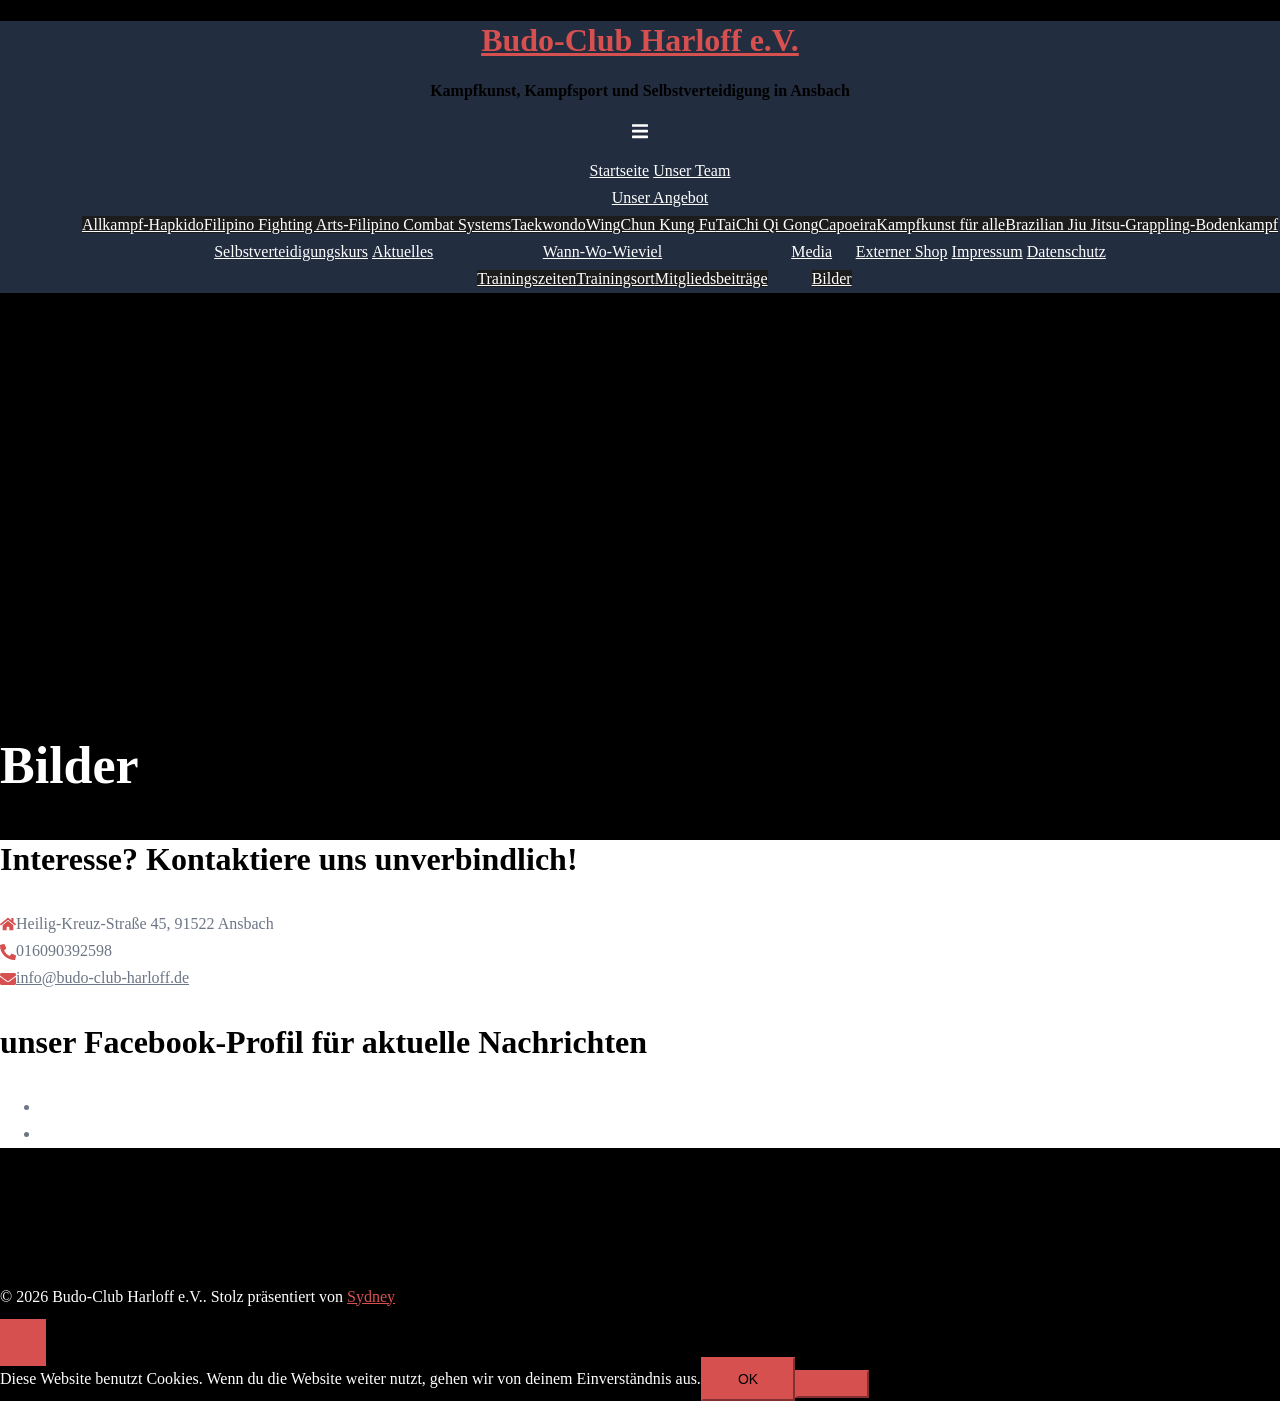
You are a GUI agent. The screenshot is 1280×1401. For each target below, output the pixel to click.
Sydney (371, 1296)
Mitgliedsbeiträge (711, 278)
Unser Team (691, 170)
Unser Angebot (660, 197)
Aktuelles (402, 251)
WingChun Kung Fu (651, 224)
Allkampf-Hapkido (143, 224)
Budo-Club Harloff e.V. (640, 40)
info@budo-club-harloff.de (102, 977)
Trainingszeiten (526, 278)
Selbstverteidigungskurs (291, 251)
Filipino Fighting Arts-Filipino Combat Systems (358, 224)
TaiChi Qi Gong (767, 224)
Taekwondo (548, 224)
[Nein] (832, 1384)
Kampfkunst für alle (940, 224)
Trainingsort (615, 278)
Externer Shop (902, 251)
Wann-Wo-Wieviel (602, 251)
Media (811, 251)
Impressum (987, 251)
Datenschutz (1066, 251)
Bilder (832, 278)
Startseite (620, 170)
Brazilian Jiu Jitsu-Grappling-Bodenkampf (1141, 224)
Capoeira (848, 224)
